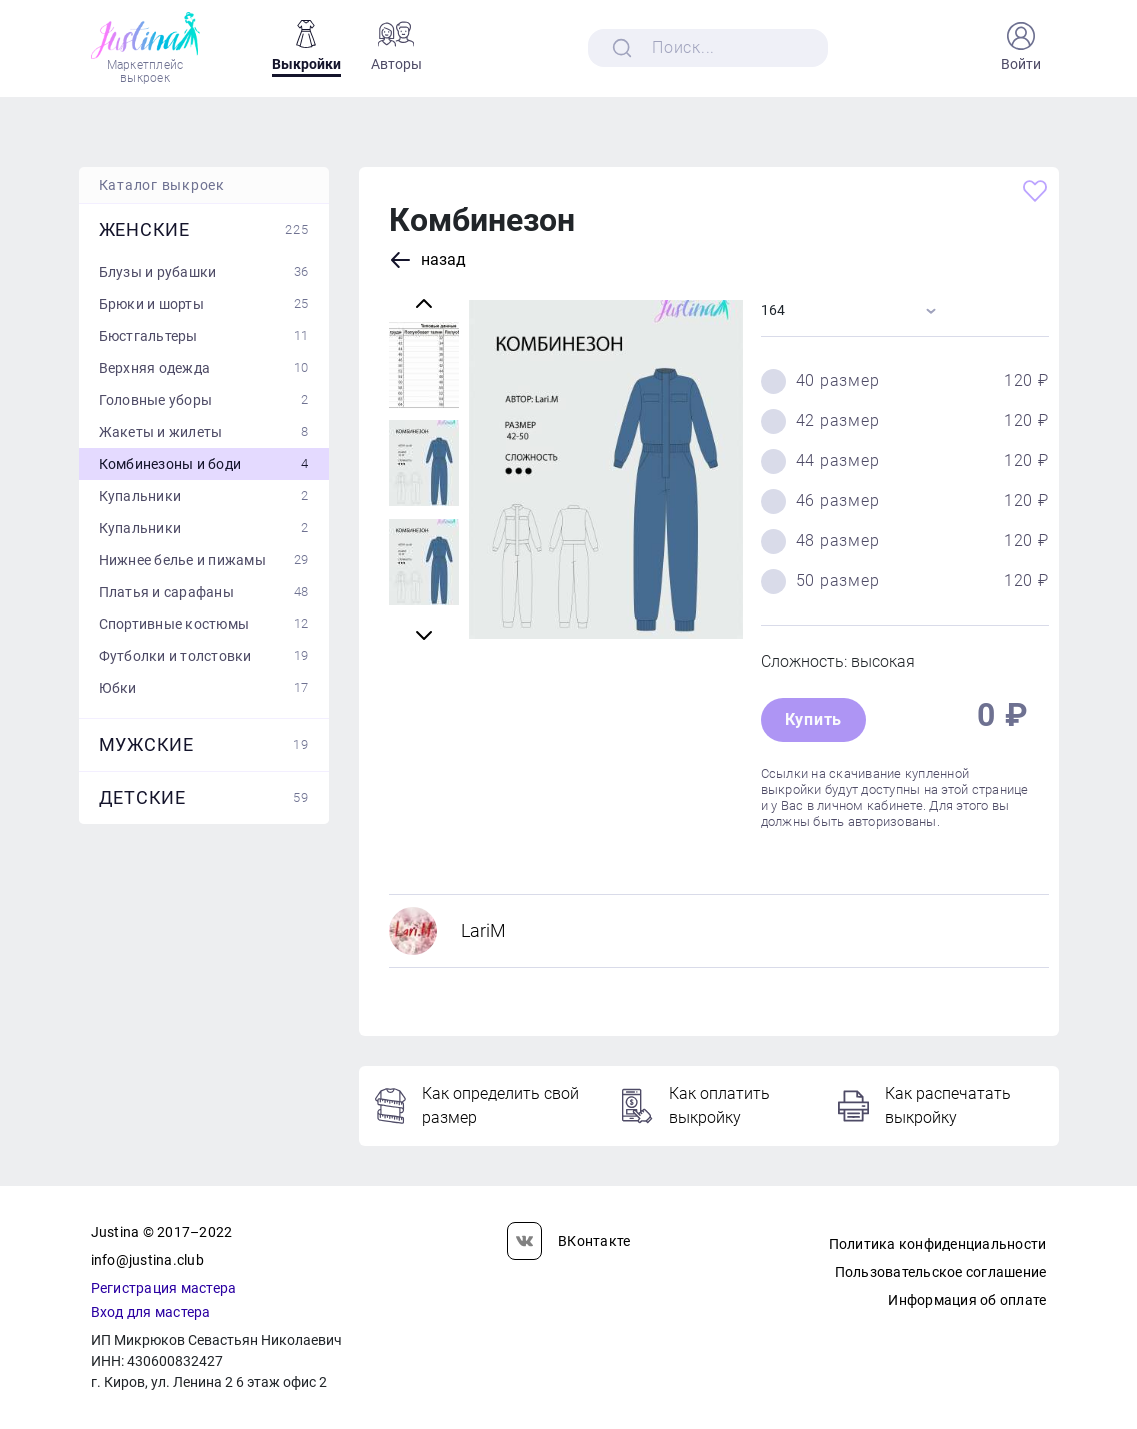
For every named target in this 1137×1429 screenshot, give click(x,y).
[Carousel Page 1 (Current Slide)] (424, 562)
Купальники (204, 496)
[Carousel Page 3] (424, 364)
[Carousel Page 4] (424, 463)
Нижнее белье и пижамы (204, 560)
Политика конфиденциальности (938, 1244)
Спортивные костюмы (204, 624)
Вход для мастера (151, 1312)
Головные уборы (204, 400)
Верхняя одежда (204, 368)
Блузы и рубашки (204, 272)
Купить (814, 719)
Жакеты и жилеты (204, 432)
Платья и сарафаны (204, 592)
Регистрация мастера (164, 1288)
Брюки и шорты (204, 304)
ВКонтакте (569, 1241)
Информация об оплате (967, 1300)
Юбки (204, 688)
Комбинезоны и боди (204, 464)
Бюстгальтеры (204, 336)
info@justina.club (147, 1260)
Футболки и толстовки (204, 656)
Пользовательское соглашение (941, 1272)
